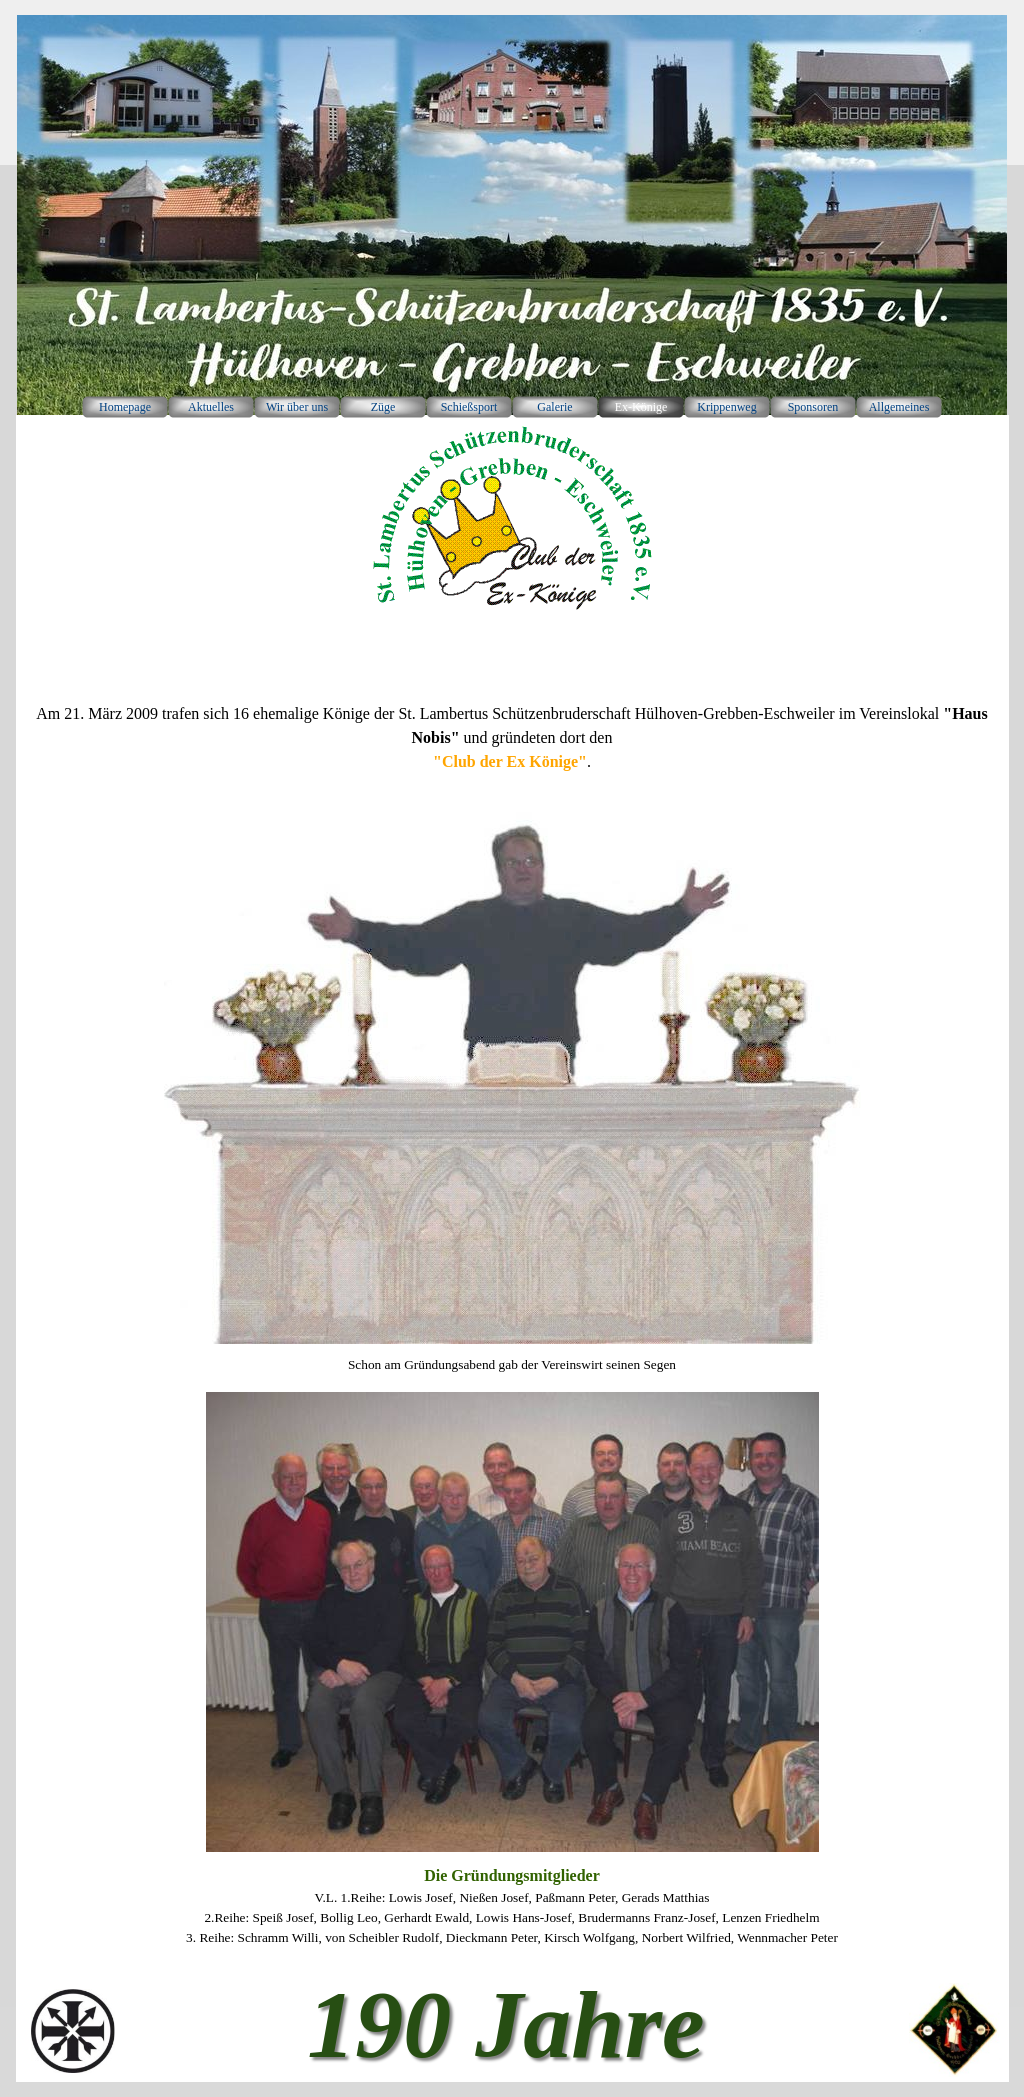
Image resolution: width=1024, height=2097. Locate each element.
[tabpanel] (512, 747)
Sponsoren (813, 407)
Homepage (125, 407)
